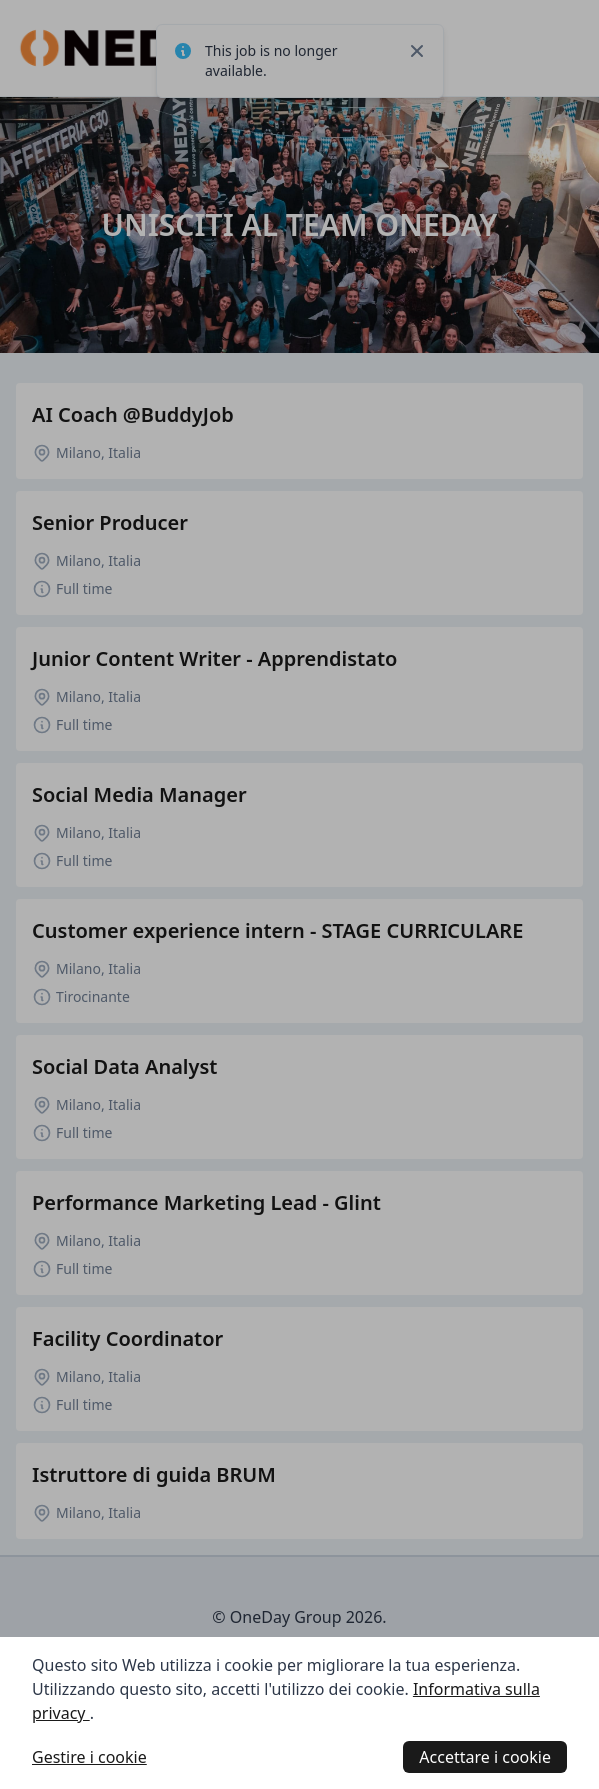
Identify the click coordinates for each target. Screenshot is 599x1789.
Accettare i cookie (485, 1757)
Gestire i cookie (89, 1757)
